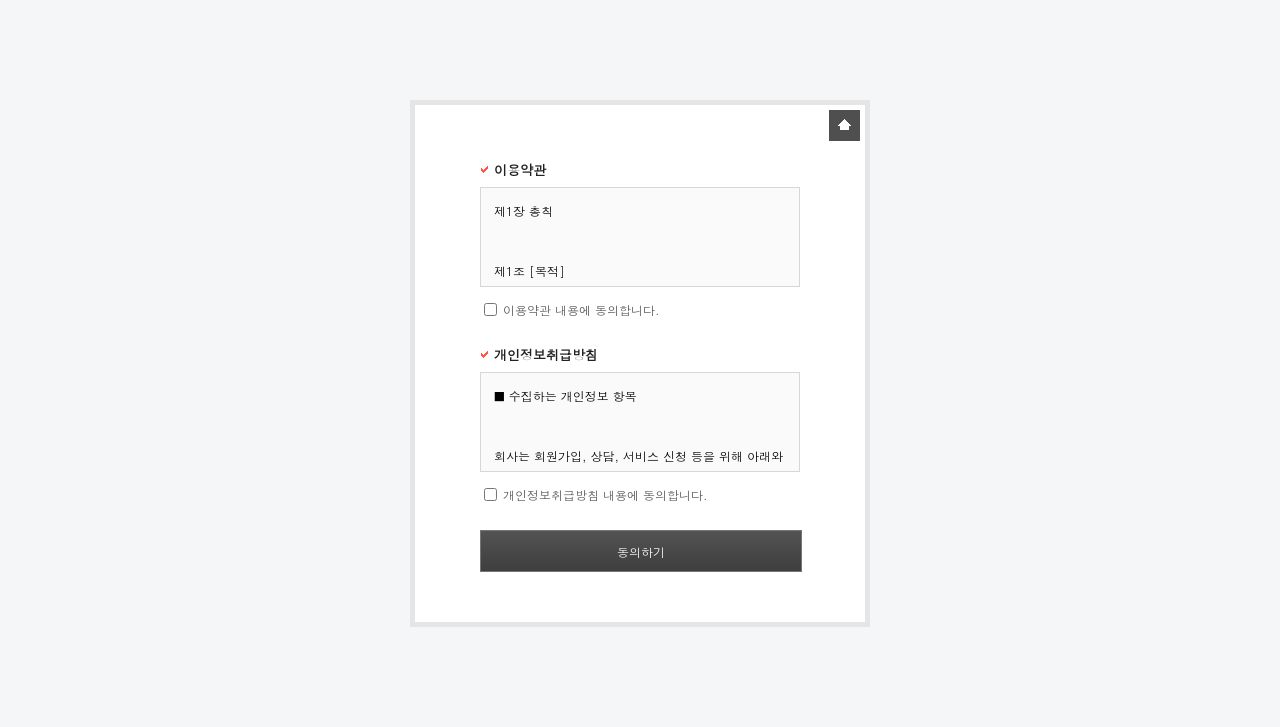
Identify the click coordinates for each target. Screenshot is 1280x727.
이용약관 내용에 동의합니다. (581, 309)
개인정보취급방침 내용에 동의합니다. (605, 494)
